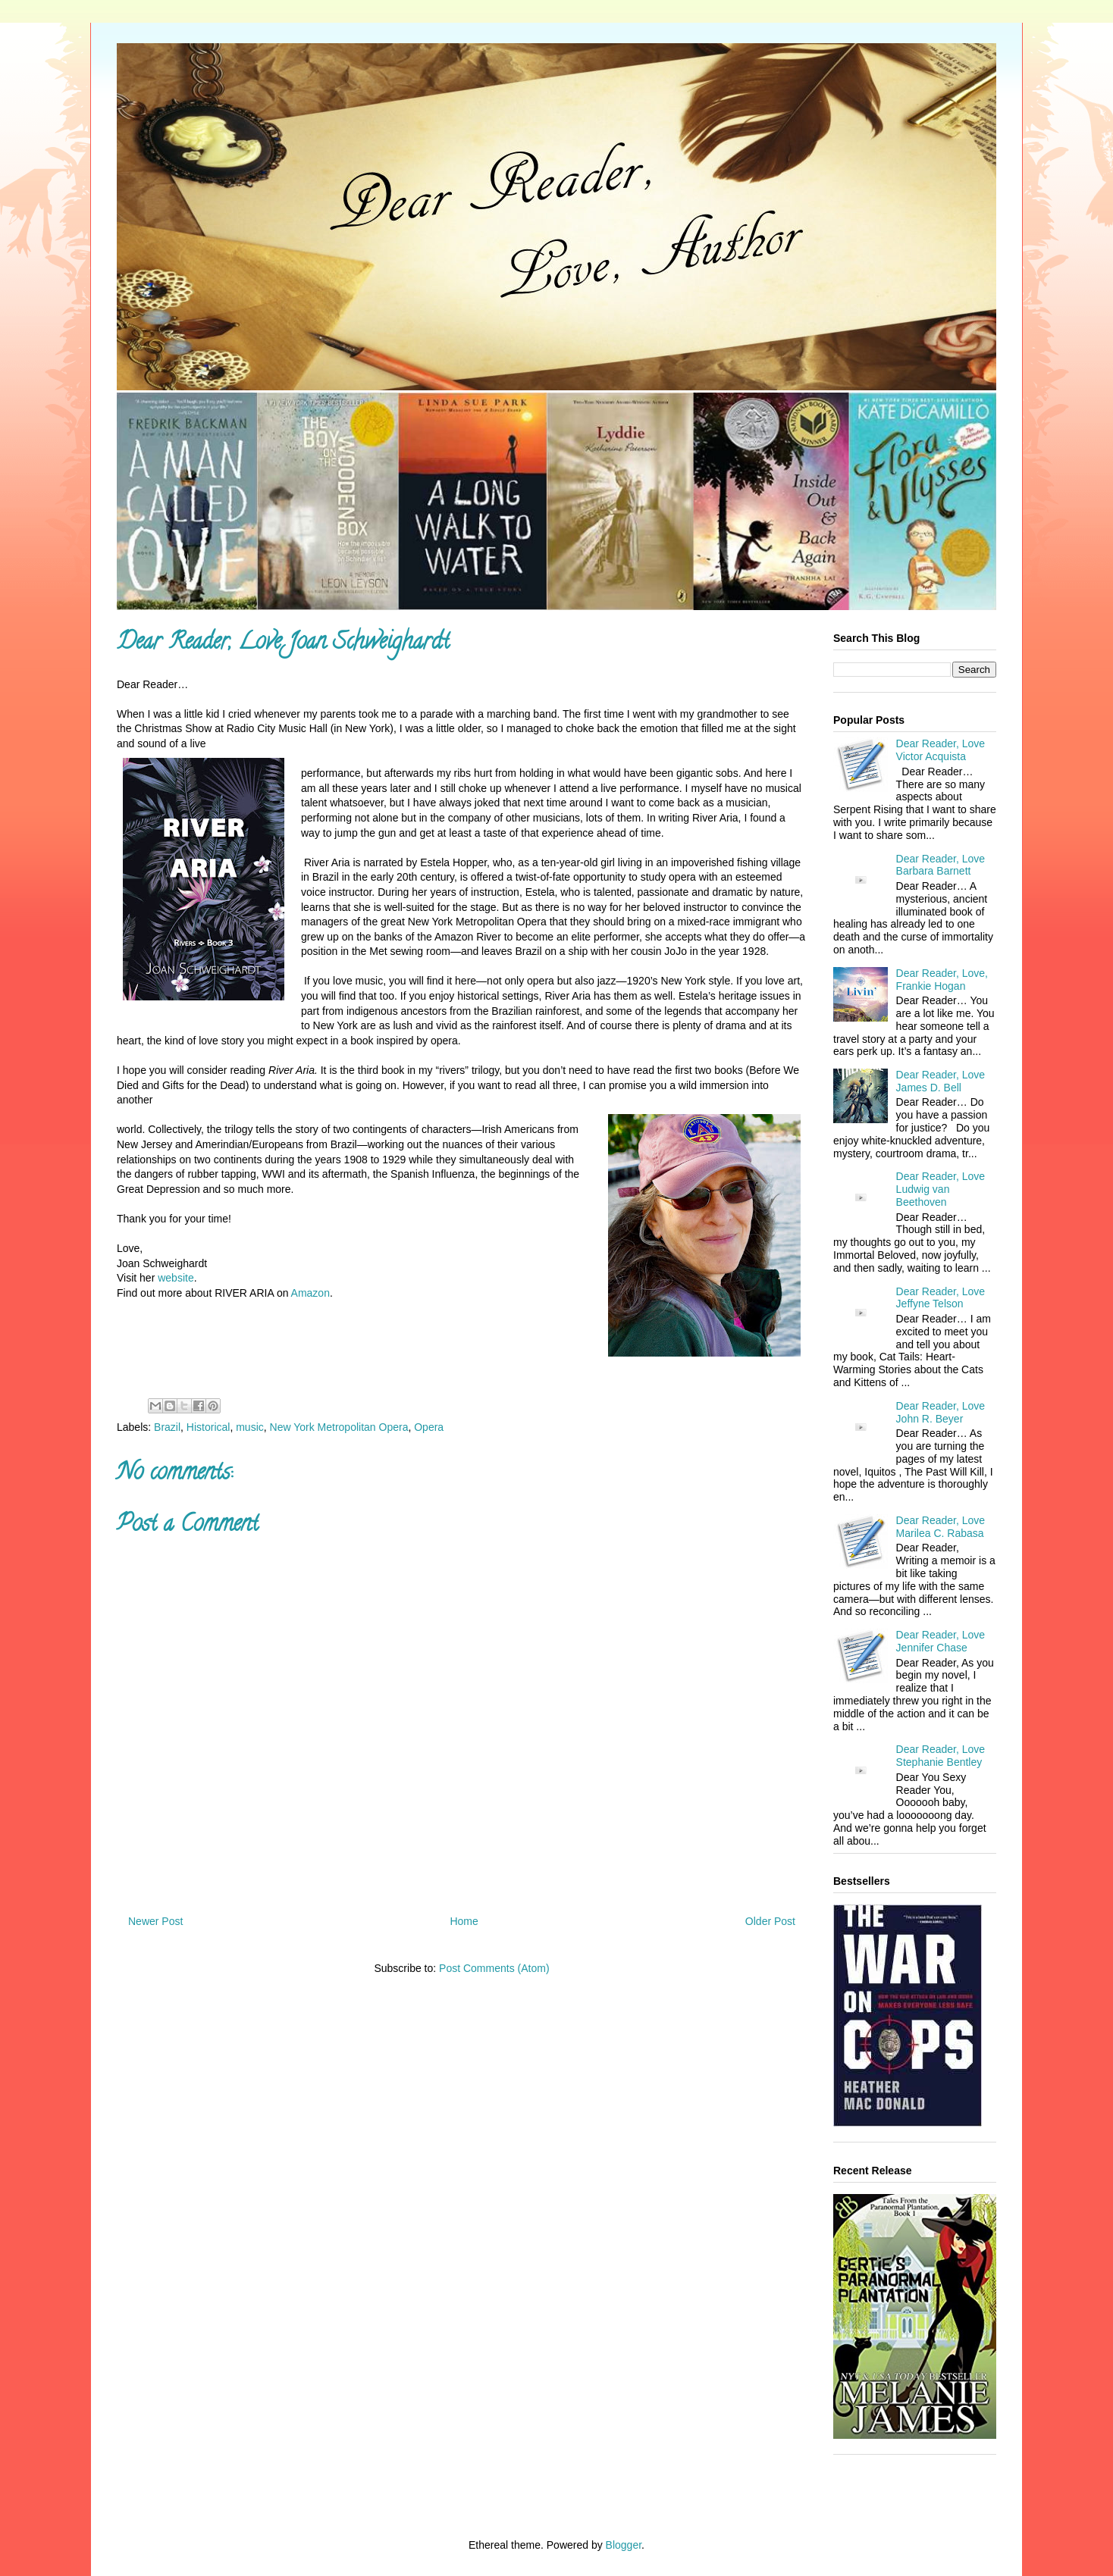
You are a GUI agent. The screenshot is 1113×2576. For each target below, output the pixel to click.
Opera (429, 1427)
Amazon (310, 1293)
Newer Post (155, 1921)
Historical (208, 1427)
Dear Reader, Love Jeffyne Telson (941, 1297)
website (175, 1278)
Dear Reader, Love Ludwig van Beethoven (941, 1189)
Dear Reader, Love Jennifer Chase (941, 1641)
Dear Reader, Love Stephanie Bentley (941, 1755)
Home (464, 1921)
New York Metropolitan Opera (339, 1427)
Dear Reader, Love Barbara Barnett (941, 865)
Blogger (623, 2545)
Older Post (770, 1921)
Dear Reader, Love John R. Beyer (941, 1412)
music (250, 1427)
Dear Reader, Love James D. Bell (941, 1081)
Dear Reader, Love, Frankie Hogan (942, 979)
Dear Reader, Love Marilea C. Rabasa (941, 1526)
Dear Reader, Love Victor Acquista (941, 749)
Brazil (167, 1427)
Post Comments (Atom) (494, 1968)
